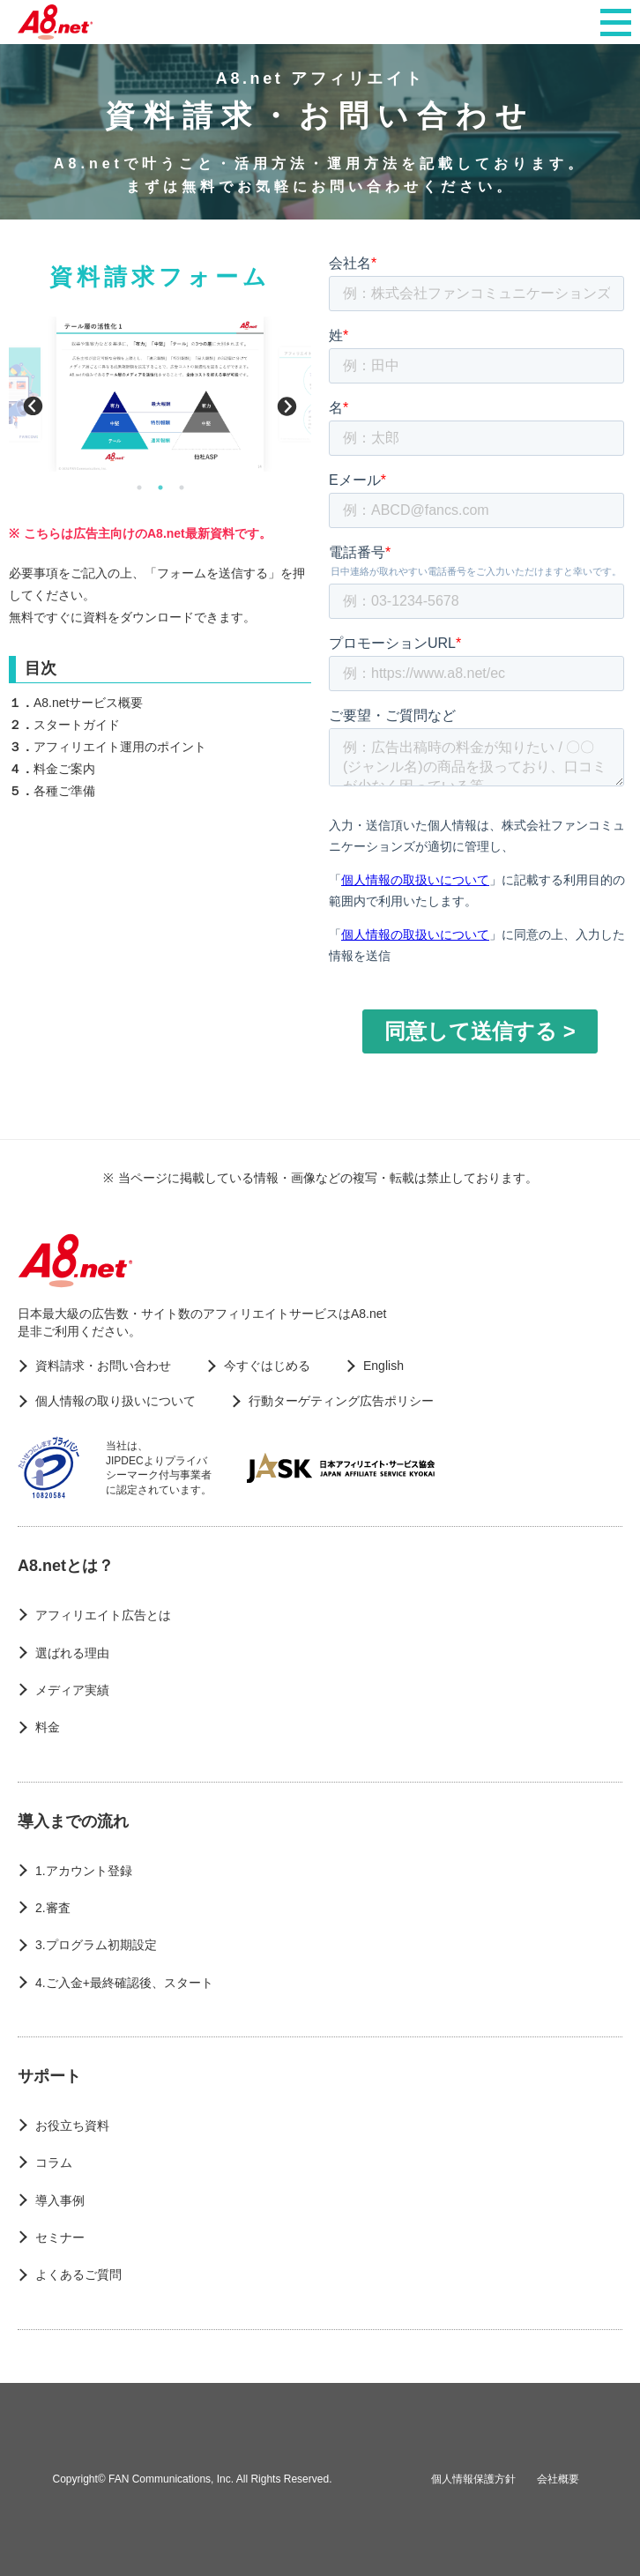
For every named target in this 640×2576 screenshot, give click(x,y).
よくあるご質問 (78, 2274)
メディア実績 (72, 1690)
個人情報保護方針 (473, 2479)
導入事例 (60, 2200)
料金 (47, 1727)
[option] (160, 394)
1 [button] (139, 487)
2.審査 (53, 1908)
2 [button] (160, 487)
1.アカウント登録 (83, 1871)
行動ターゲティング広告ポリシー (341, 1401)
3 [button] (181, 487)
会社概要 (558, 2479)
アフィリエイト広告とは (103, 1615)
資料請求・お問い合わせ (103, 1366)
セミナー (60, 2237)
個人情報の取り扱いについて (115, 1401)
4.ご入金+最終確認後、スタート (124, 1983)
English (383, 1366)
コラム (53, 2162)
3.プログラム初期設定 (96, 1945)
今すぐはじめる (267, 1366)
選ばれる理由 (72, 1653)
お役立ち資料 (72, 2125)
